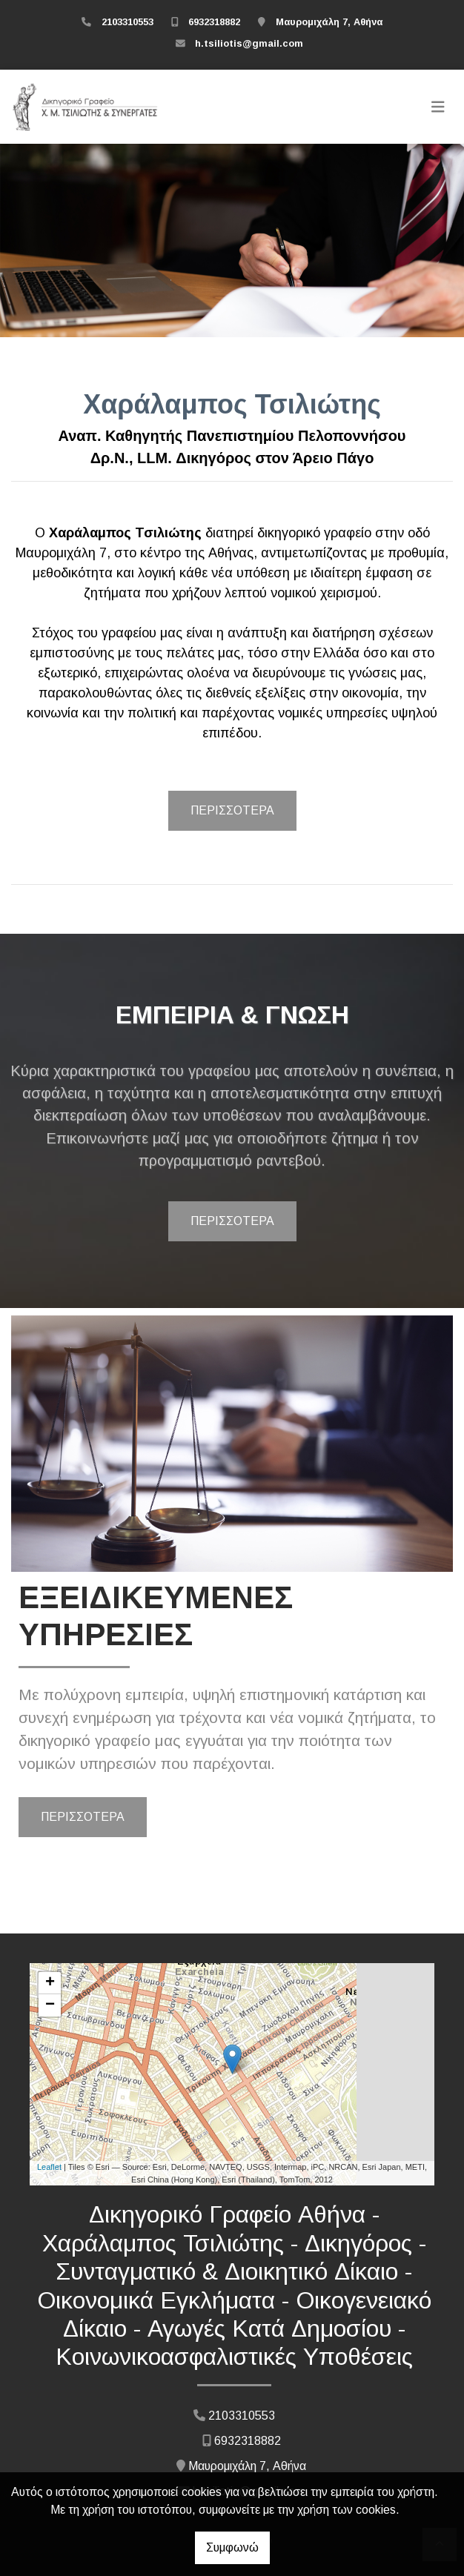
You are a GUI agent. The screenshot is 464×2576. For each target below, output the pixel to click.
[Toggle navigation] (438, 107)
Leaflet (49, 2166)
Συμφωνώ (232, 2547)
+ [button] (50, 1983)
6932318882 (214, 21)
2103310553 (127, 21)
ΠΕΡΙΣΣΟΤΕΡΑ (232, 810)
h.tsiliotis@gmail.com (249, 43)
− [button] (50, 2005)
